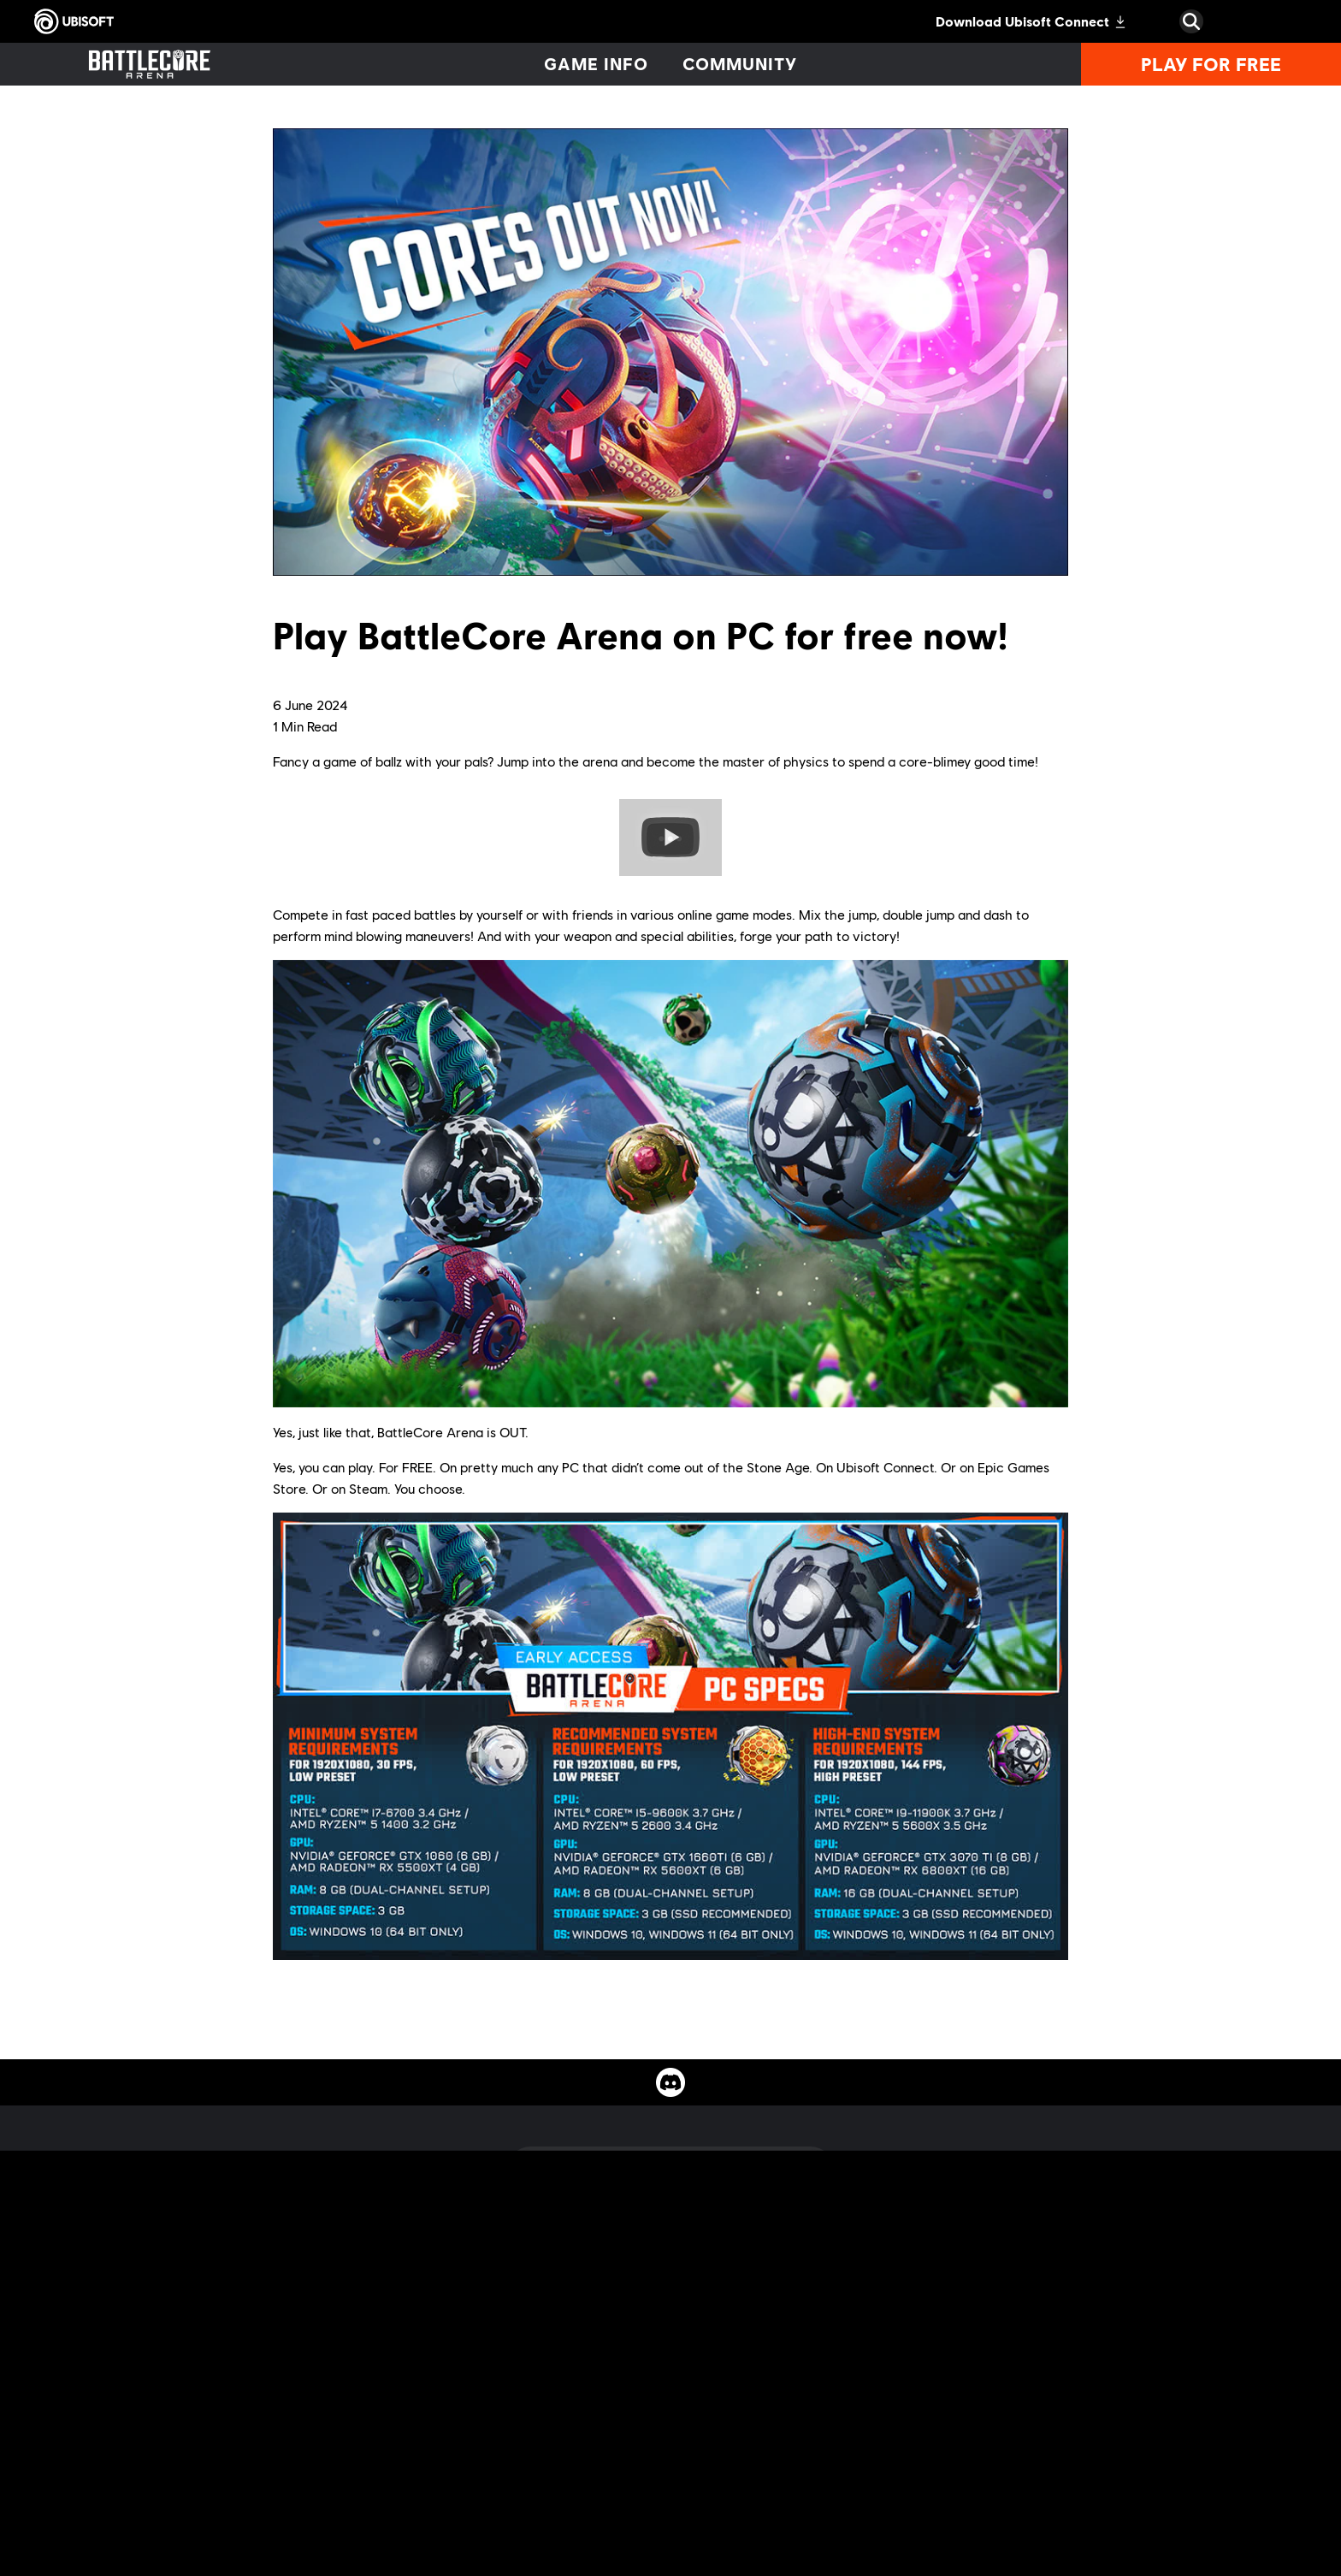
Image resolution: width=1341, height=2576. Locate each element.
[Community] (740, 64)
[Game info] (596, 64)
